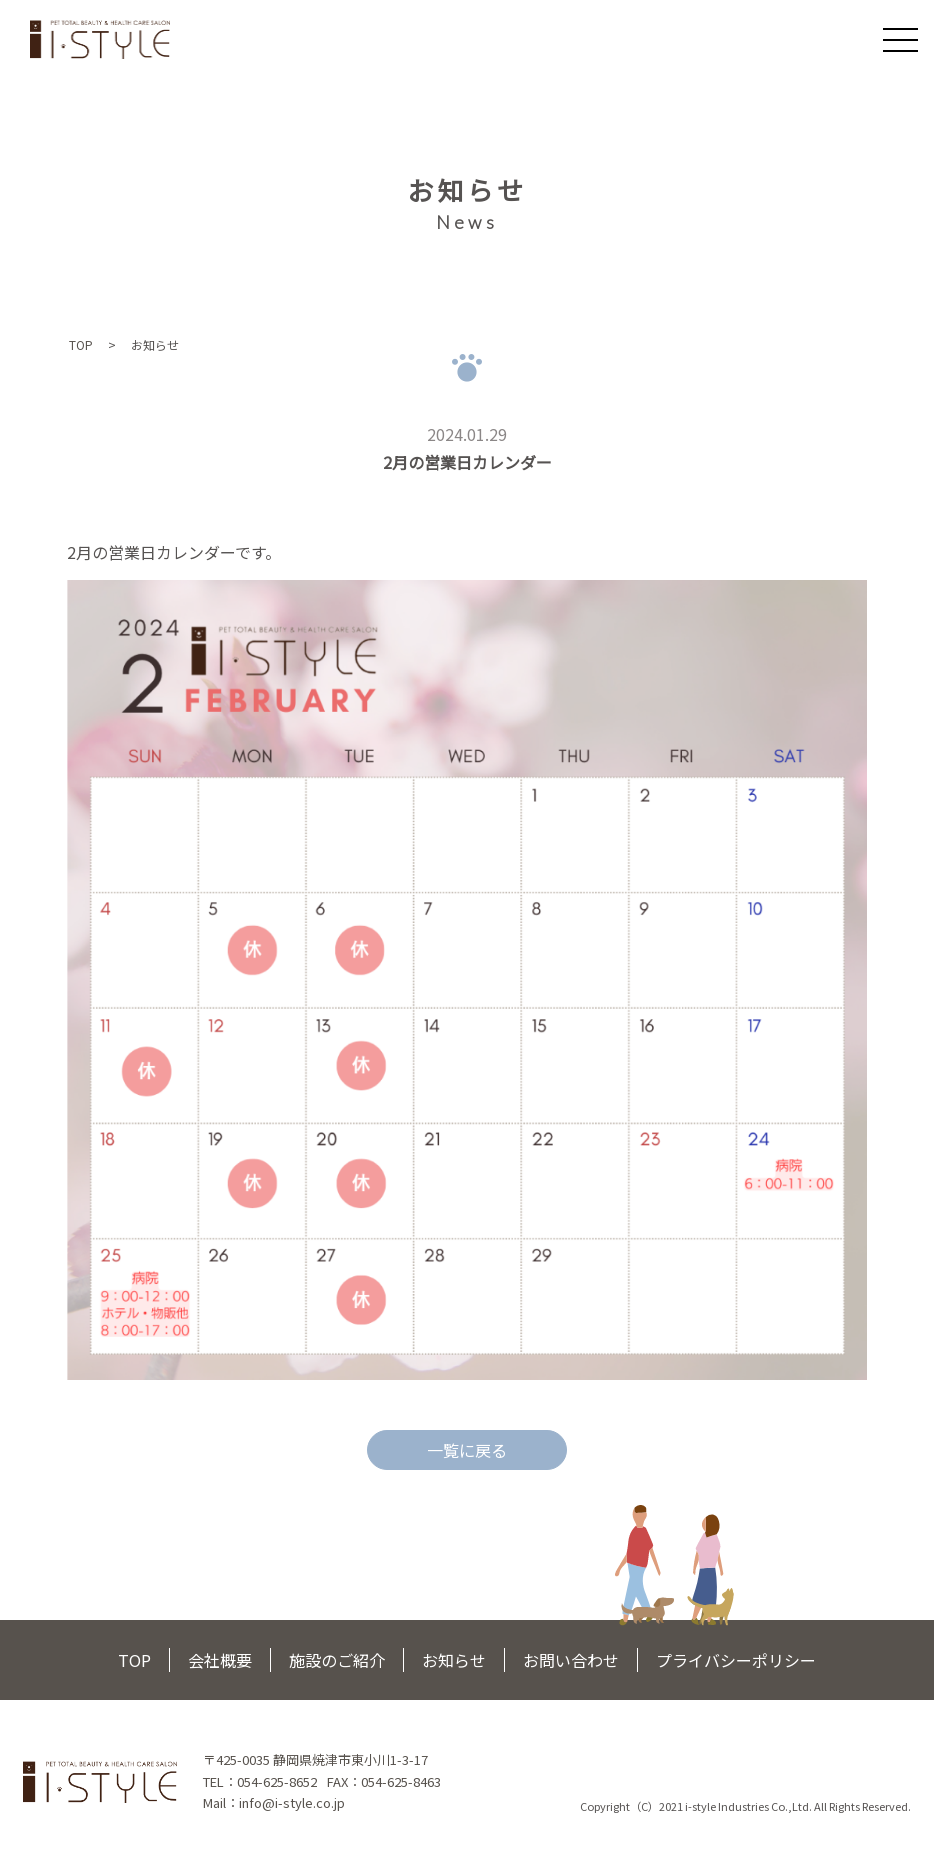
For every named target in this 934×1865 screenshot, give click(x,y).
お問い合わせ (571, 1660)
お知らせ (454, 1660)
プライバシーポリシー (736, 1660)
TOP (81, 344)
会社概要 (220, 1660)
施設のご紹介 (337, 1660)
